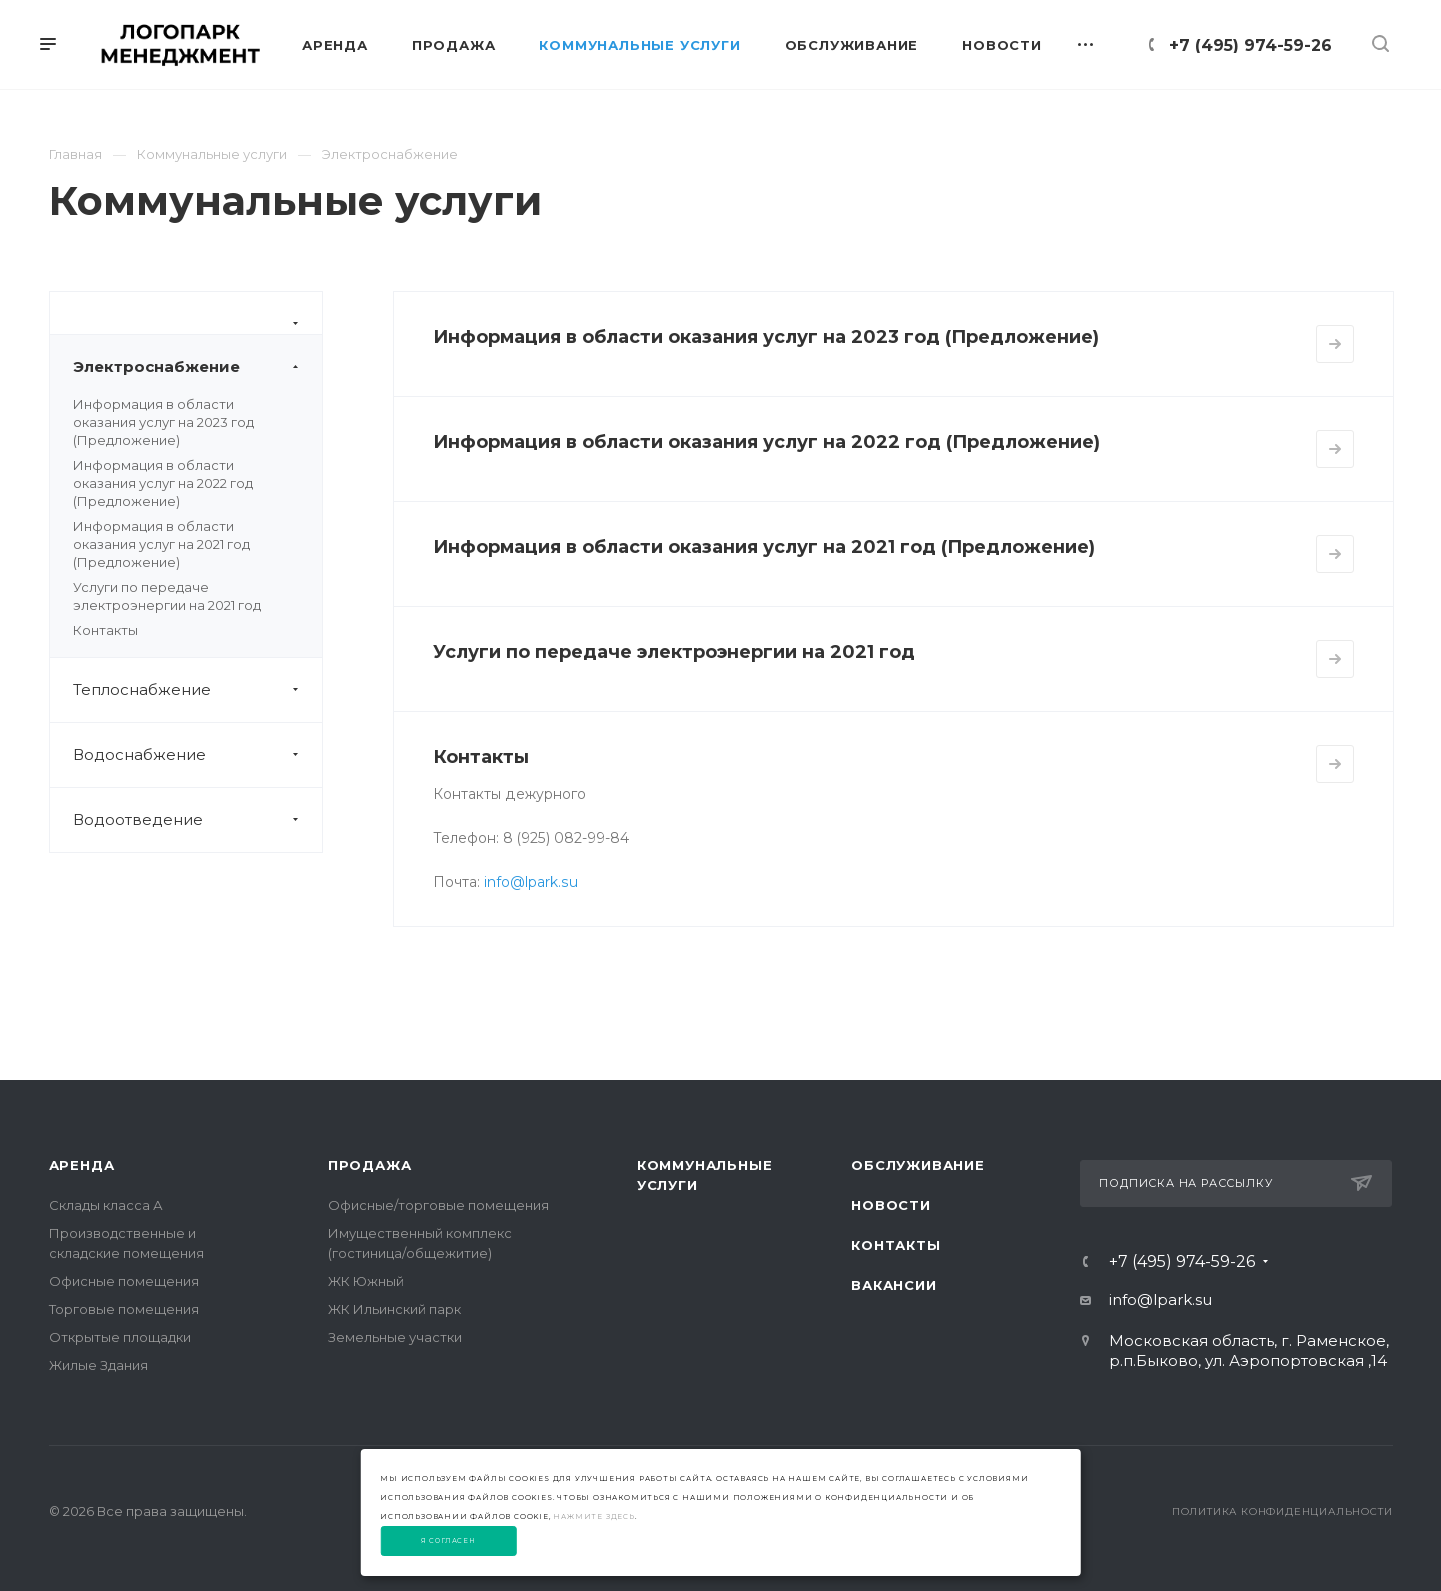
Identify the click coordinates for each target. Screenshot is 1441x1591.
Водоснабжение (197, 755)
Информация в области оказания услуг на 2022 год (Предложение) (163, 483)
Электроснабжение (197, 367)
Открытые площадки (120, 1337)
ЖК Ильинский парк (394, 1309)
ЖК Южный (366, 1281)
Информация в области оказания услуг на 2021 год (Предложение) (161, 544)
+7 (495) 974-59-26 (1250, 45)
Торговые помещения (124, 1309)
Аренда (82, 1165)
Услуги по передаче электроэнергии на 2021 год (674, 652)
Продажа (370, 1165)
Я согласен (448, 1541)
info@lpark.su (531, 882)
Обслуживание (918, 1165)
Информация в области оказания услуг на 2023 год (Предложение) (163, 422)
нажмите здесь (593, 1516)
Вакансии (893, 1285)
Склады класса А (106, 1205)
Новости (891, 1205)
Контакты (105, 630)
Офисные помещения (124, 1281)
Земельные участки (395, 1337)
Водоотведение (197, 820)
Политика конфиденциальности (1282, 1511)
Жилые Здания (98, 1365)
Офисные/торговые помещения (438, 1205)
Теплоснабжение (197, 690)
